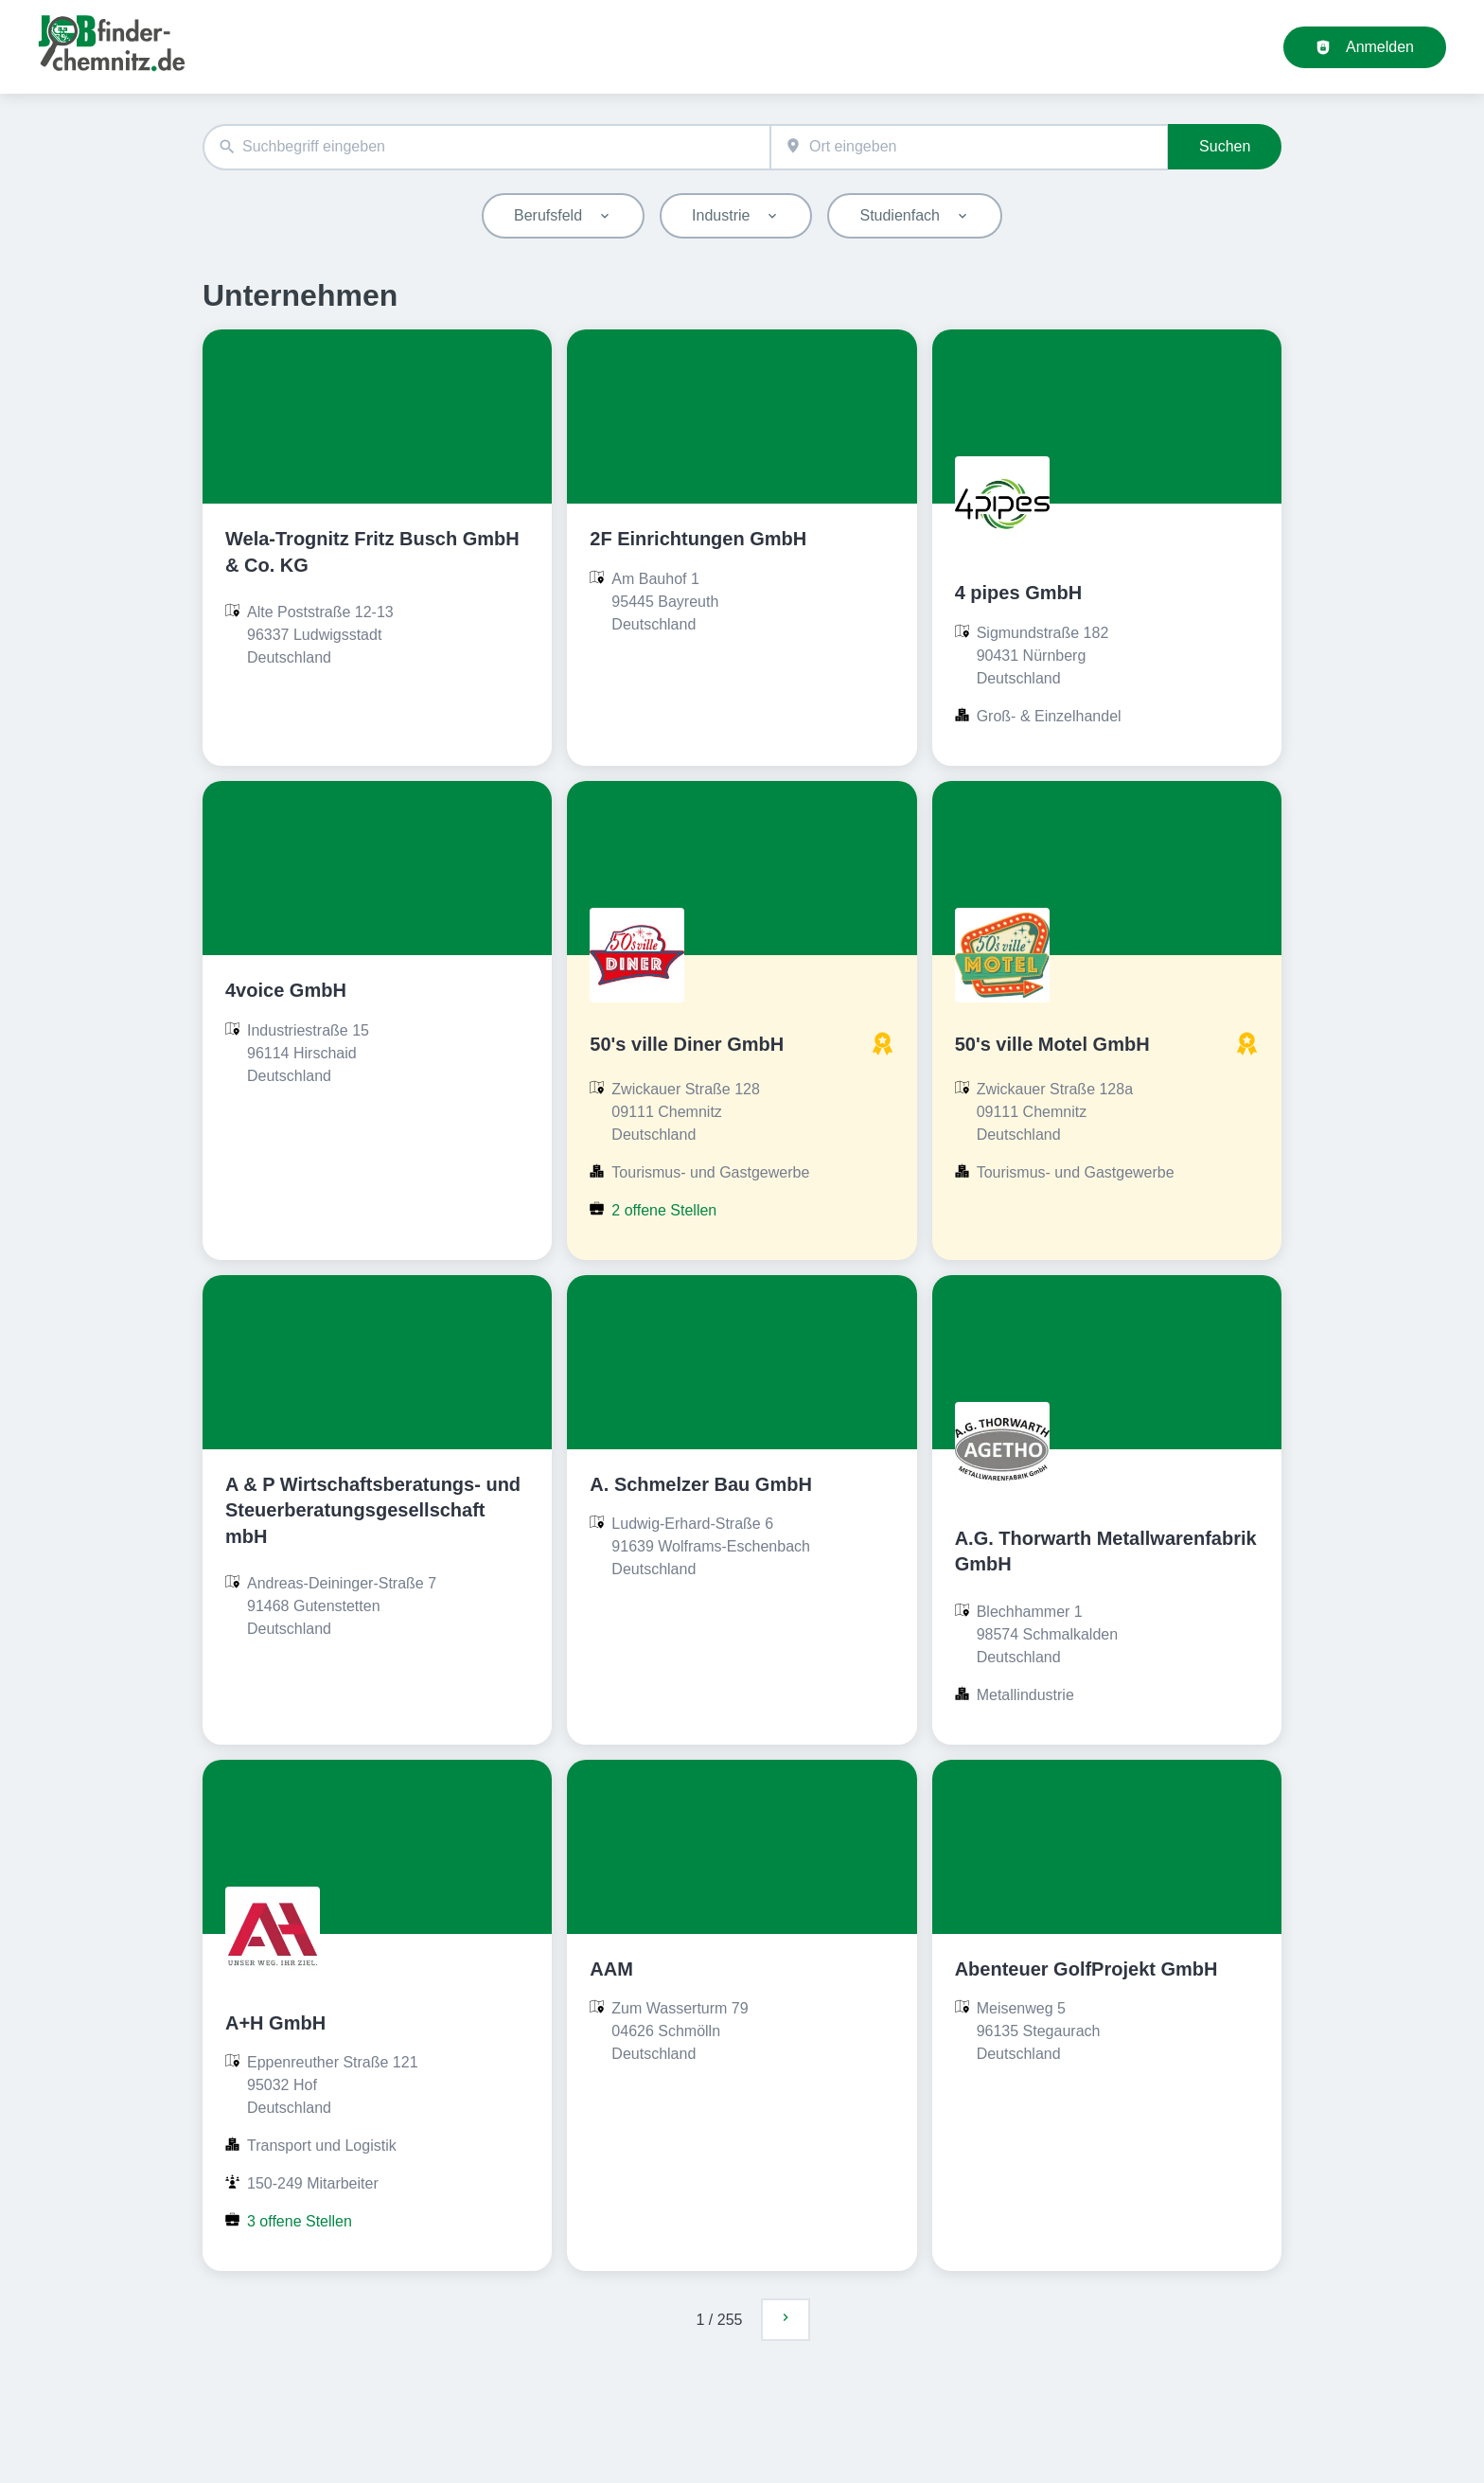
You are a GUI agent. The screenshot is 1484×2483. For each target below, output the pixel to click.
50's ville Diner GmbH (687, 1044)
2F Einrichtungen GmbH (698, 538)
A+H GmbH (275, 2023)
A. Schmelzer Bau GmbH (701, 1484)
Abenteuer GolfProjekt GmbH (1086, 1969)
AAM (611, 1969)
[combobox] (486, 147)
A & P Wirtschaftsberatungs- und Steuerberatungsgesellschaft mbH (373, 1510)
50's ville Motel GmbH (1052, 1044)
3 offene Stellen (299, 2221)
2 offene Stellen (663, 1210)
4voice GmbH (285, 990)
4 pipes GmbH (1018, 592)
